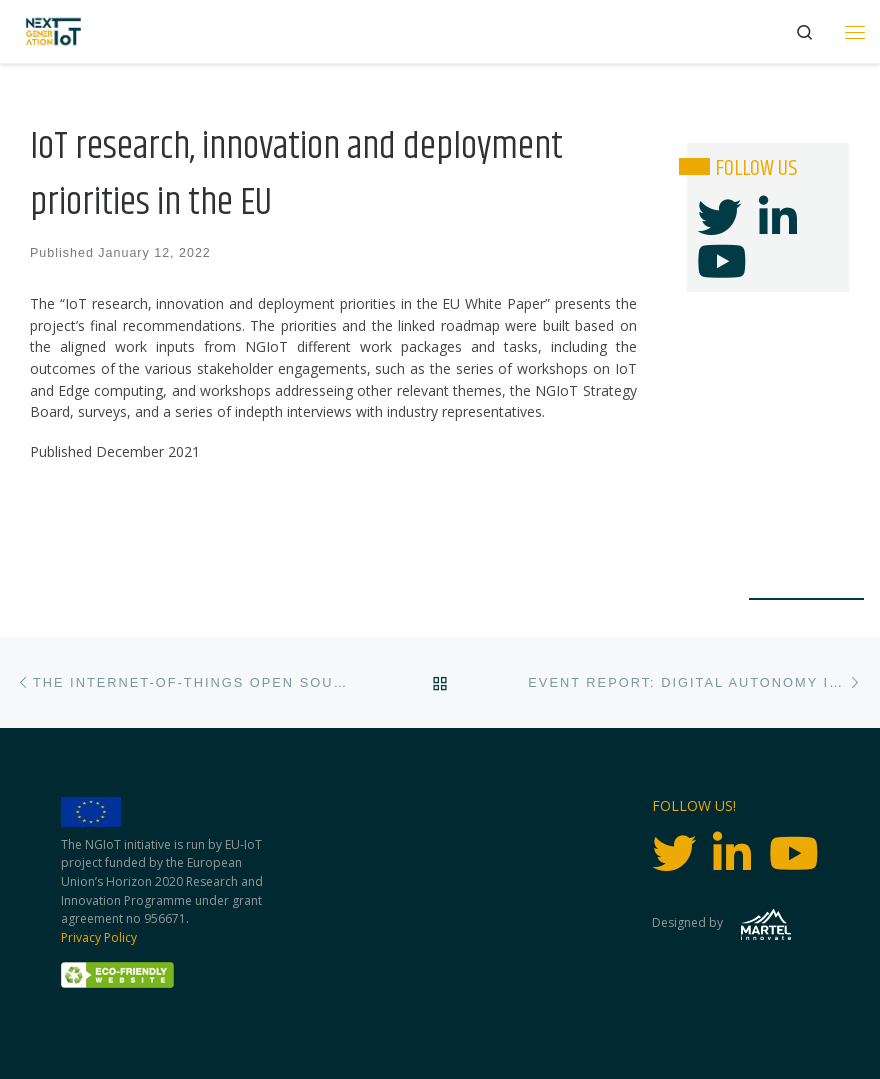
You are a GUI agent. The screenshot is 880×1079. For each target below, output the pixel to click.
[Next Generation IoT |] (53, 31)
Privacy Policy (99, 937)
